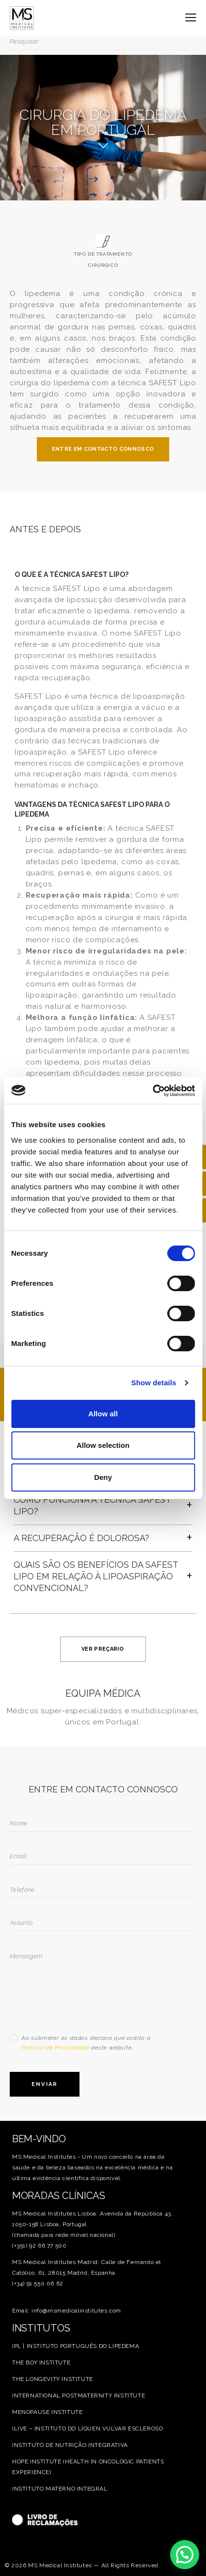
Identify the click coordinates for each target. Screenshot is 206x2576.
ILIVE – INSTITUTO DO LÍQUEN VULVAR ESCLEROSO (87, 2428)
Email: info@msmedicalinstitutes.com (66, 2310)
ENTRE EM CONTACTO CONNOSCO (103, 449)
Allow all (103, 1414)
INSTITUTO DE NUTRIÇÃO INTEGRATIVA (70, 2445)
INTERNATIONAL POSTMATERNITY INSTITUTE (78, 2395)
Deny (103, 1477)
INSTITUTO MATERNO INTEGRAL (60, 2488)
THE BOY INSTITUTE (41, 2362)
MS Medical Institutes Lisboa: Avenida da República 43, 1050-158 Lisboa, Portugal (92, 2219)
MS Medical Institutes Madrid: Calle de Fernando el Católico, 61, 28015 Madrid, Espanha (86, 2267)
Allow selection (103, 1445)
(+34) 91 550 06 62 (37, 2283)
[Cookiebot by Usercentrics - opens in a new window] (152, 1090)
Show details (153, 1382)
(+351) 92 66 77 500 (39, 2245)
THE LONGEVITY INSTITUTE (52, 2379)
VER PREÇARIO (102, 1649)
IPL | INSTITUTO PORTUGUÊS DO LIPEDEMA (75, 2346)
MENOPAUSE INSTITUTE (47, 2412)
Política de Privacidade (55, 2048)
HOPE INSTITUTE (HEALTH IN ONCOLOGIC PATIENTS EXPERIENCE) (88, 2467)
